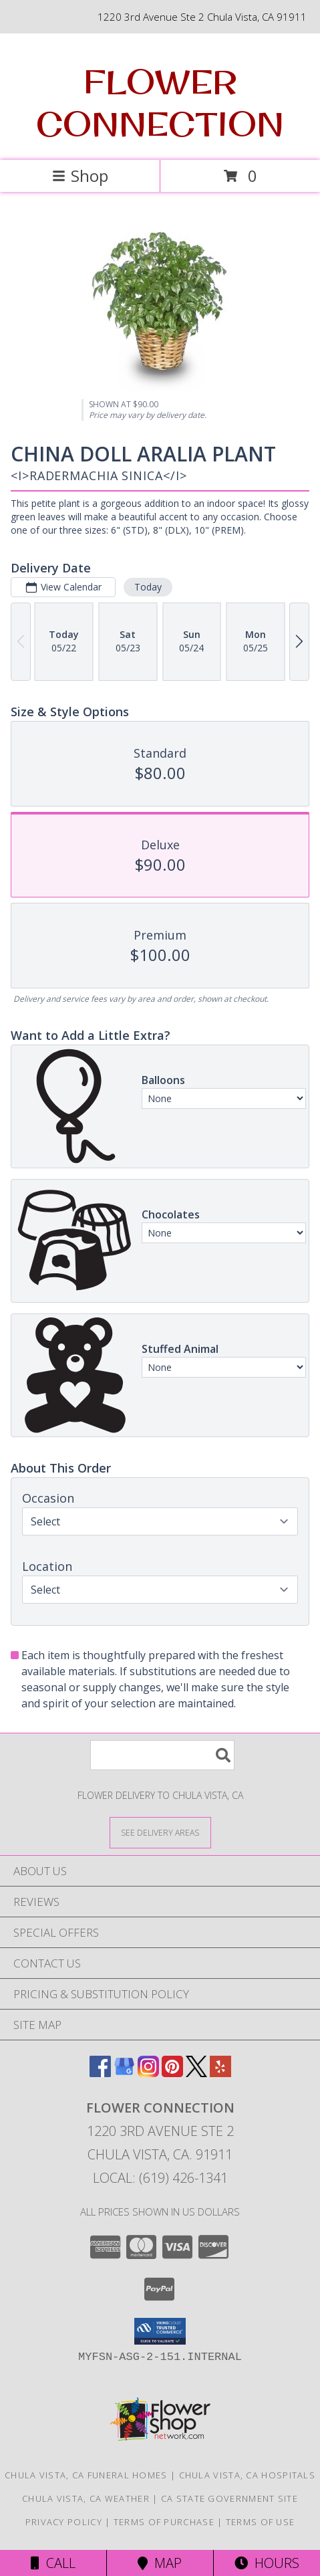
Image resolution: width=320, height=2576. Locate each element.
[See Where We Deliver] (160, 1832)
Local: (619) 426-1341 (160, 2178)
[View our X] (196, 2072)
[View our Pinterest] (172, 2072)
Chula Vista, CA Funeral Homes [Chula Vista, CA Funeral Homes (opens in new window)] (86, 2475)
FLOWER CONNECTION (160, 102)
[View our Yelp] (220, 2072)
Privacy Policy (63, 2522)
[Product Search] (162, 1755)
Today (148, 586)
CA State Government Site (229, 2498)
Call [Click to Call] (53, 2563)
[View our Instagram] (148, 2072)
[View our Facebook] (100, 2072)
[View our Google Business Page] (124, 2072)
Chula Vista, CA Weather (86, 2498)
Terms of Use (260, 2522)
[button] (160, 2331)
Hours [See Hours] (266, 2563)
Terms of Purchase (164, 2522)
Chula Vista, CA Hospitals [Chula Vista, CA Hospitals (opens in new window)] (247, 2475)
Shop (80, 176)
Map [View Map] (160, 2563)
